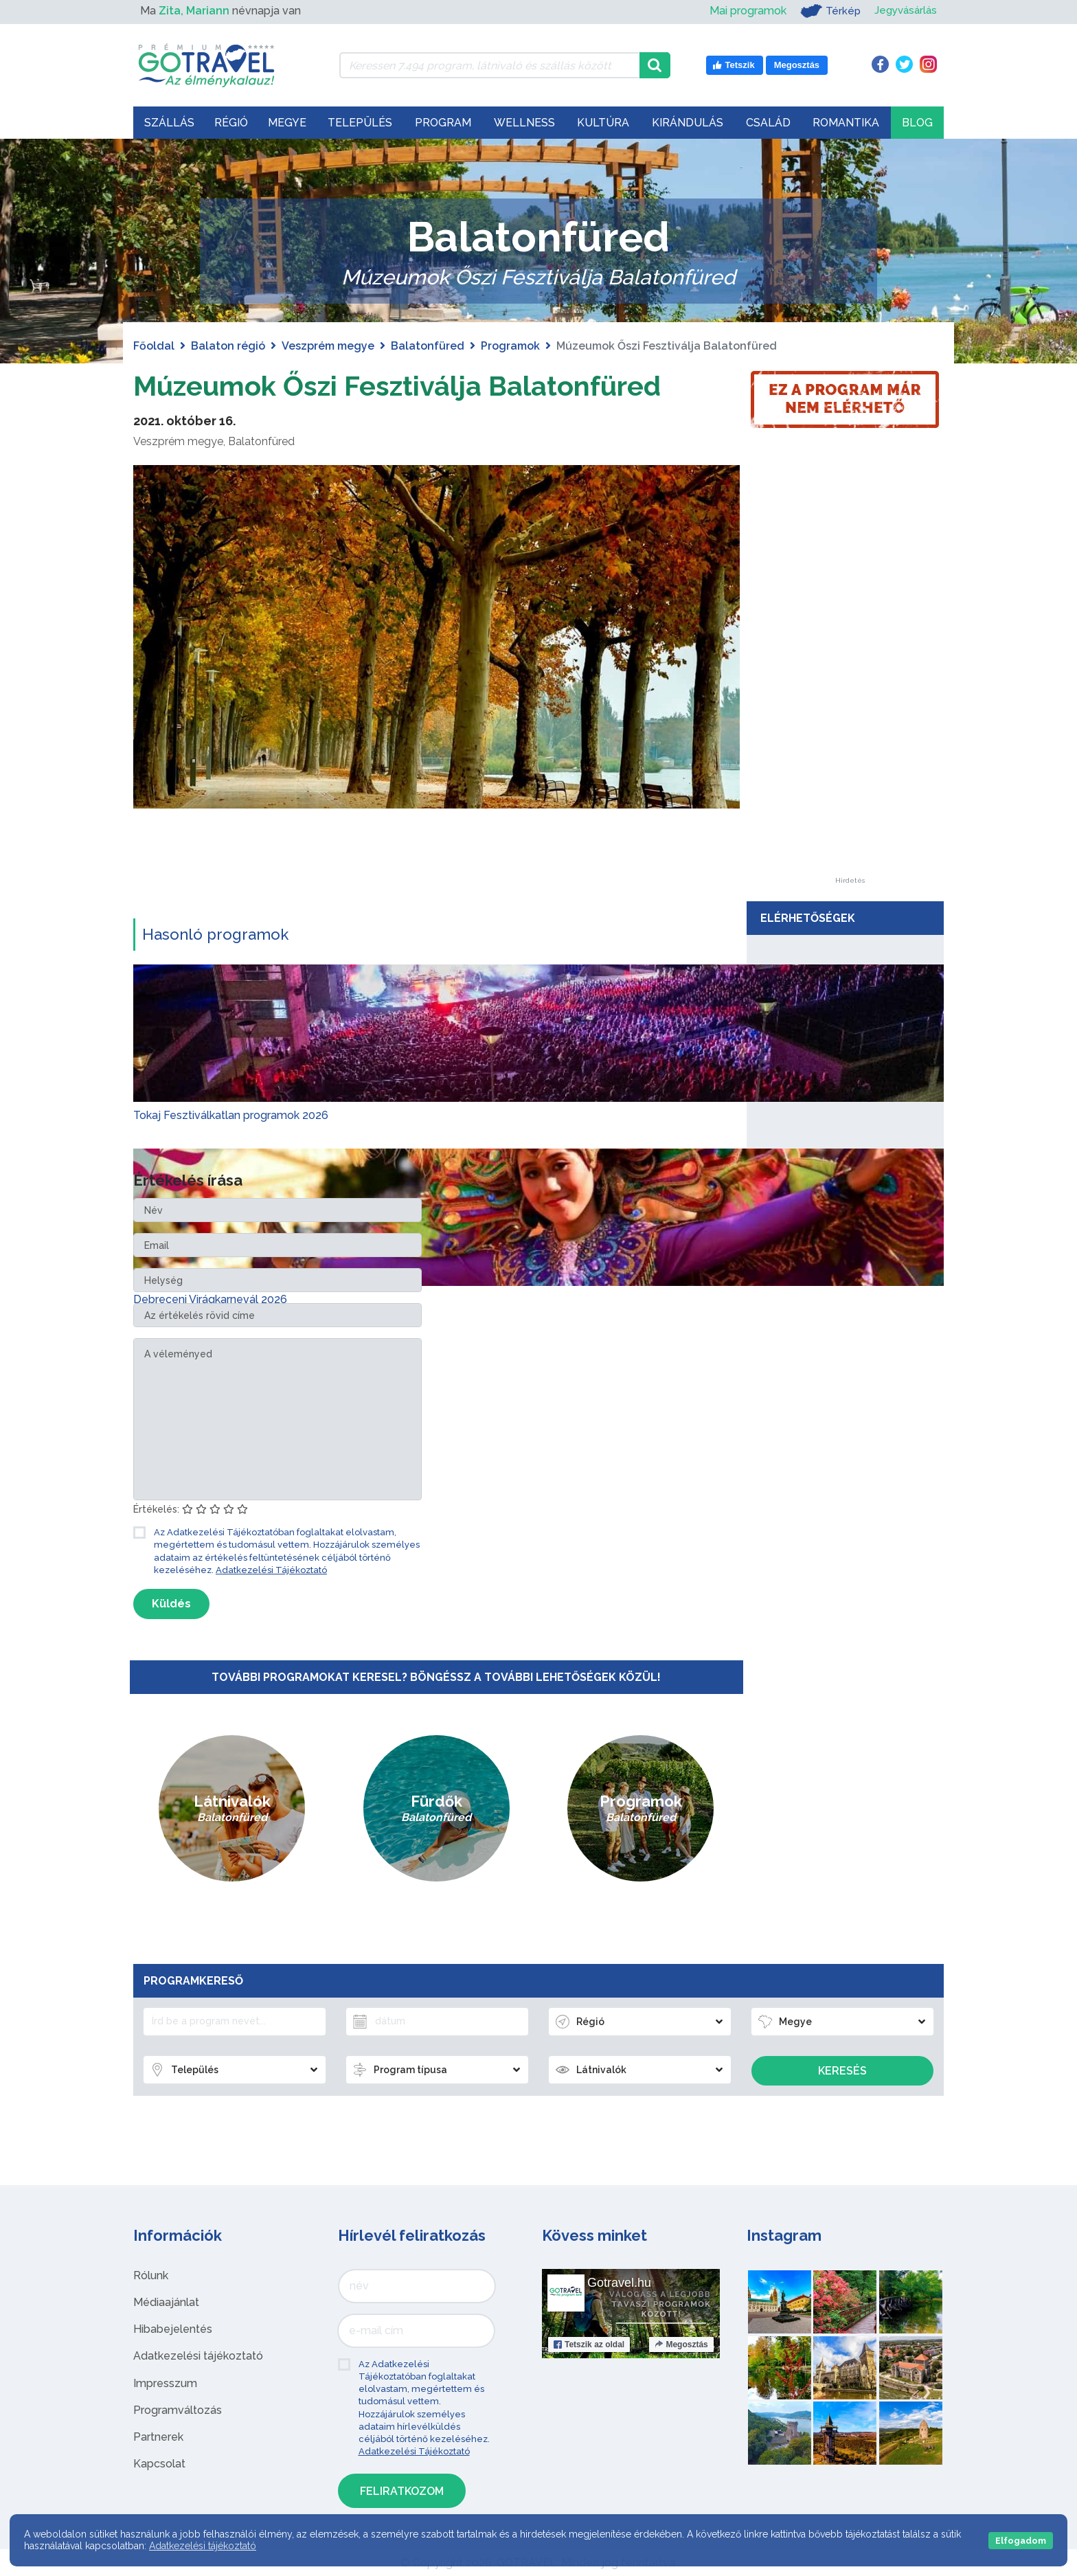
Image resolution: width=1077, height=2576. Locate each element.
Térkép (826, 11)
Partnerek (158, 2436)
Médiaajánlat (166, 2301)
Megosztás (681, 2344)
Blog (917, 122)
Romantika (846, 122)
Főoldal (153, 345)
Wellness (524, 122)
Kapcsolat (159, 2463)
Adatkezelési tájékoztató (198, 2355)
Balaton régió (228, 345)
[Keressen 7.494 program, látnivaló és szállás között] (489, 65)
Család (768, 122)
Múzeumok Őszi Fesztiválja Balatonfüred (399, 386)
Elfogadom (1020, 2540)
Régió (231, 122)
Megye (287, 122)
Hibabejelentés (172, 2329)
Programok (510, 345)
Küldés (171, 1602)
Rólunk (150, 2274)
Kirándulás (687, 122)
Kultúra (603, 122)
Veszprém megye (328, 345)
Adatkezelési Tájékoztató (271, 1569)
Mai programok (743, 10)
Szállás (169, 122)
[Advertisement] (850, 671)
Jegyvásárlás (903, 10)
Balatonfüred (427, 345)
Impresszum (165, 2382)
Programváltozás (177, 2409)
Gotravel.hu (619, 2282)
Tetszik (589, 2344)
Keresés (842, 2070)
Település (360, 122)
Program (443, 122)
